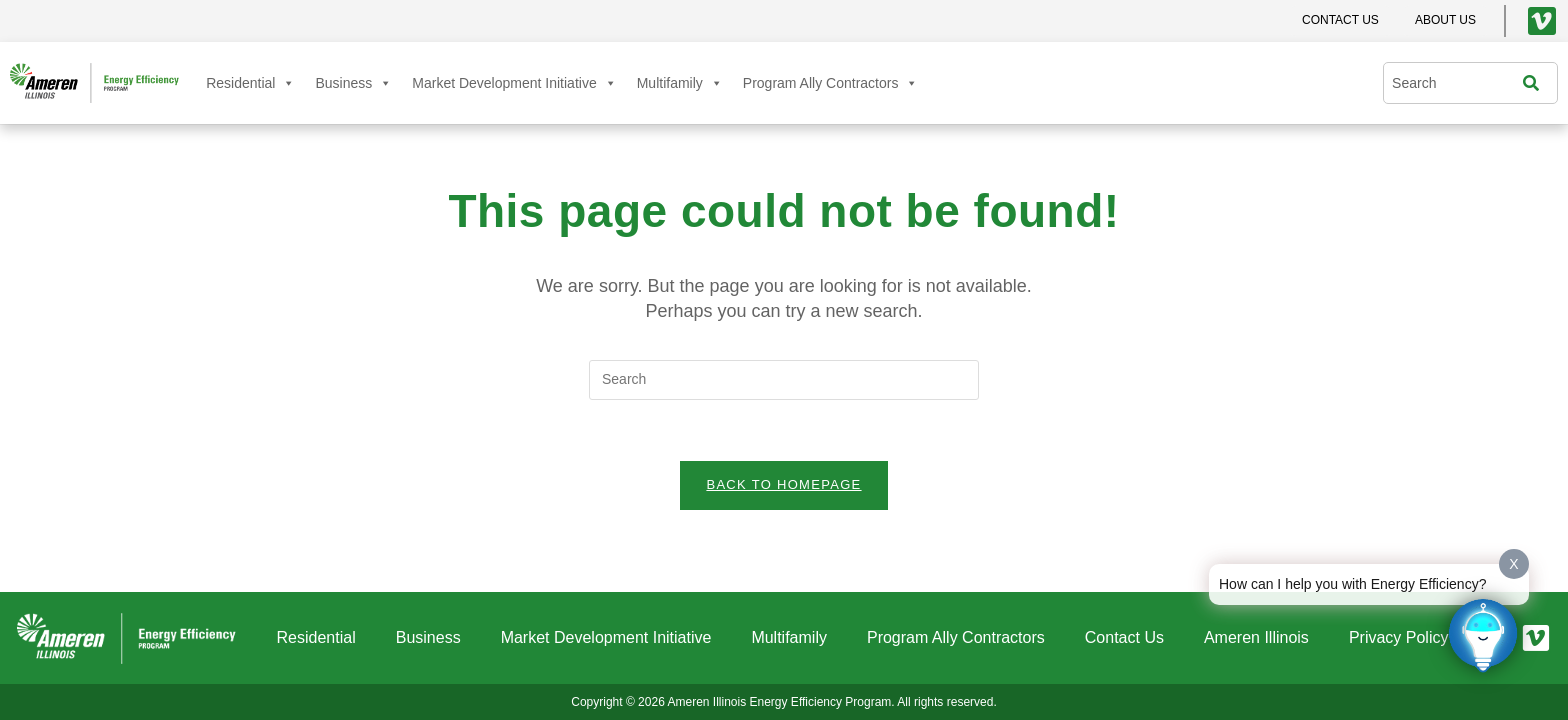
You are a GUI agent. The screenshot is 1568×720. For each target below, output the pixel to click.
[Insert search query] (784, 380)
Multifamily (680, 83)
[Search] (1536, 83)
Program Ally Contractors (831, 83)
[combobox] (1457, 83)
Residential (250, 83)
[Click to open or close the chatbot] (1483, 635)
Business (353, 83)
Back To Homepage (783, 484)
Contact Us (1124, 637)
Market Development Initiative (514, 83)
